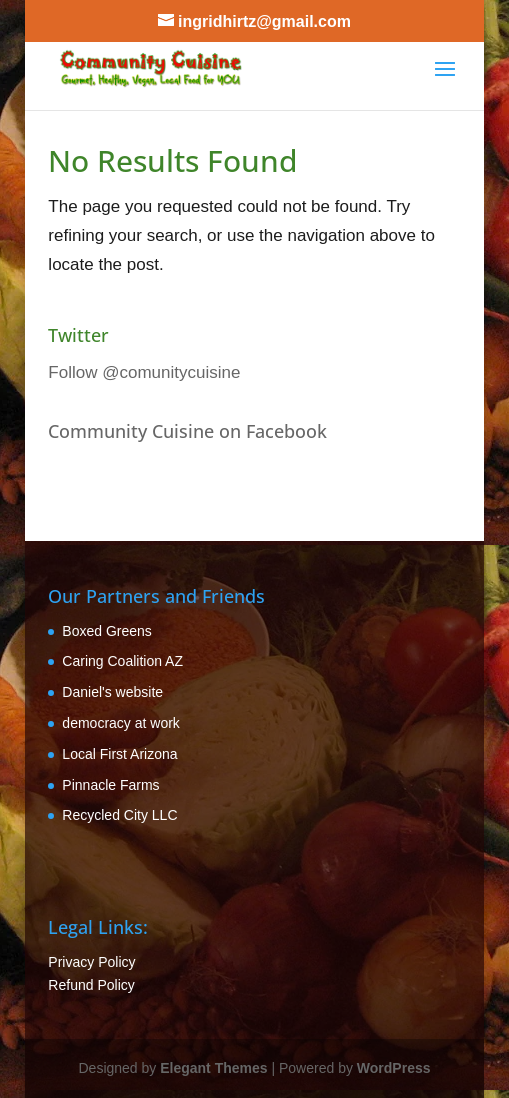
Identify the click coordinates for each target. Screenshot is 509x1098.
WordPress (394, 1068)
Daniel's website (112, 692)
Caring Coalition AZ (122, 661)
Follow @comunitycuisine (144, 372)
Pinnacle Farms (110, 785)
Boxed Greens (107, 631)
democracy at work (120, 723)
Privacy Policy (91, 962)
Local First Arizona (119, 754)
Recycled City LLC (119, 815)
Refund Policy (91, 985)
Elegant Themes (213, 1068)
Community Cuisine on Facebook (187, 431)
